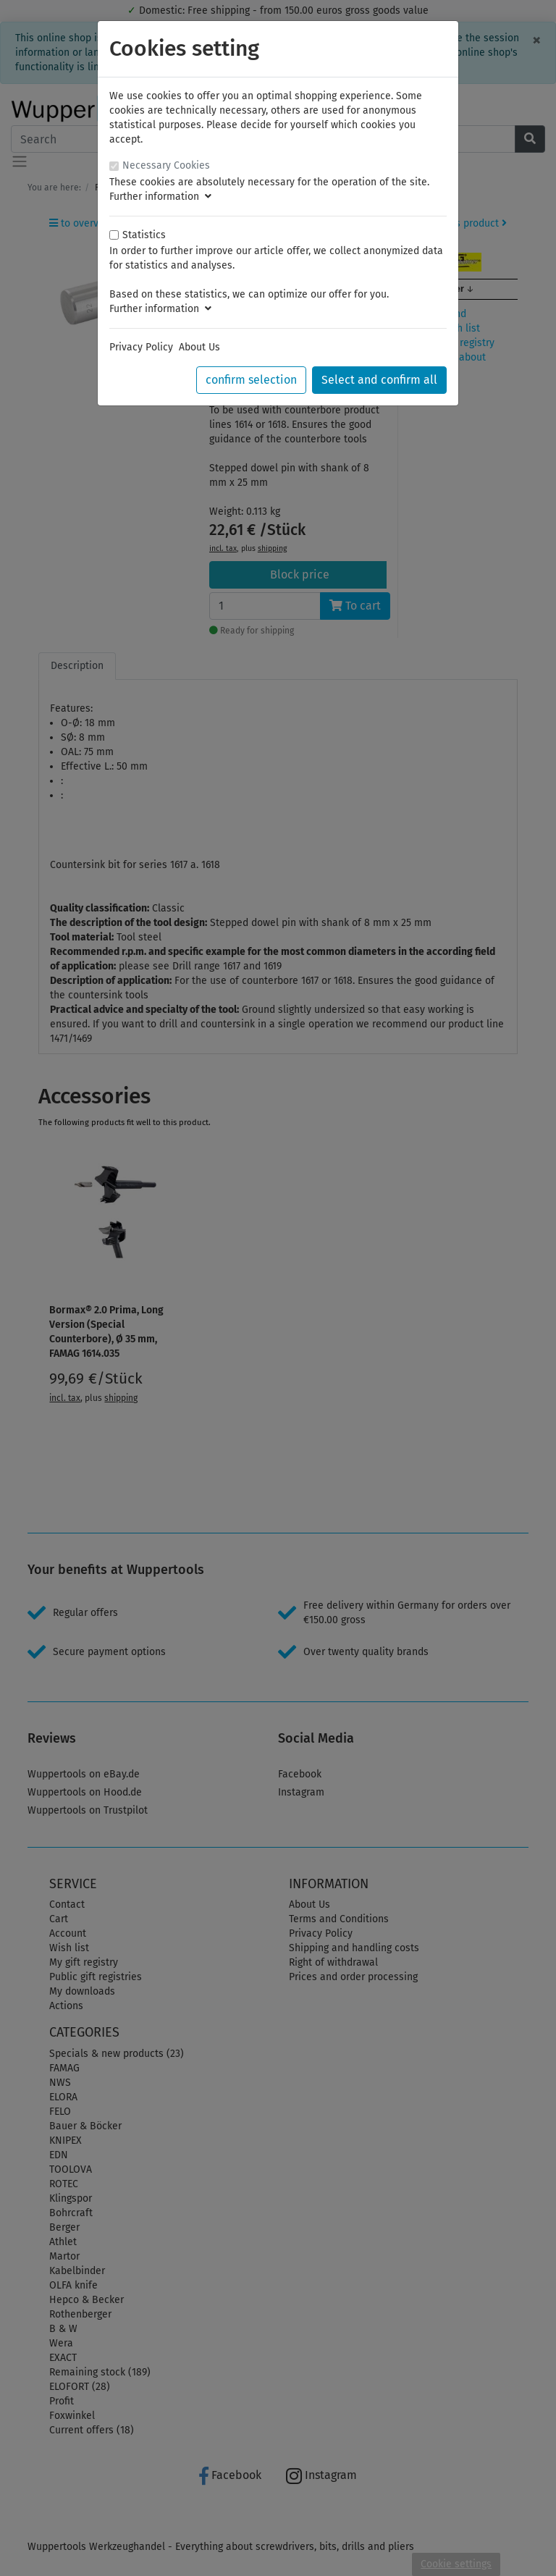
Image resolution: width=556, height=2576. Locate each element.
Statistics (144, 235)
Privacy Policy (141, 347)
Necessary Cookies (166, 165)
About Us (199, 347)
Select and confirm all (379, 380)
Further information (160, 196)
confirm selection (251, 380)
